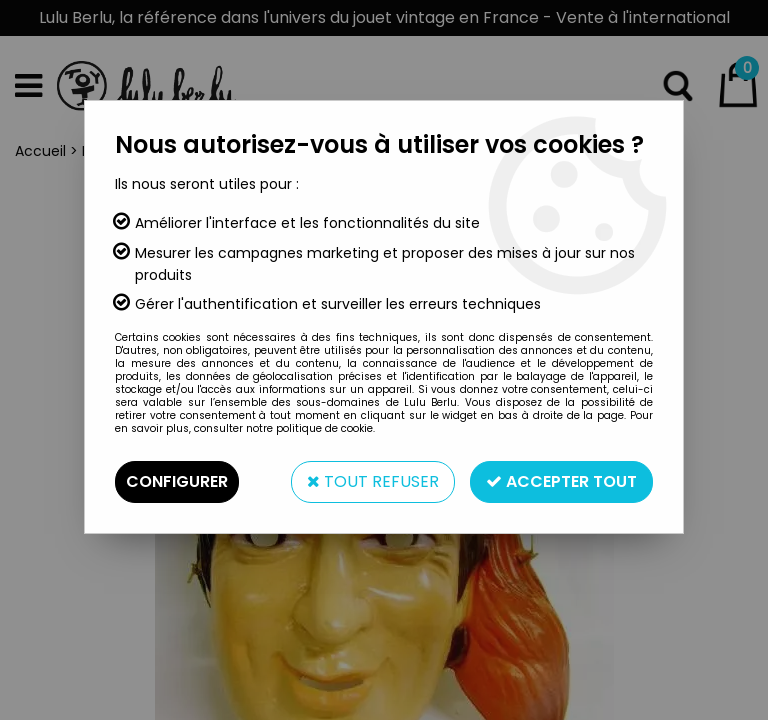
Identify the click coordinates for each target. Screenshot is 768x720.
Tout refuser (373, 481)
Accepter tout (561, 481)
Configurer (177, 481)
